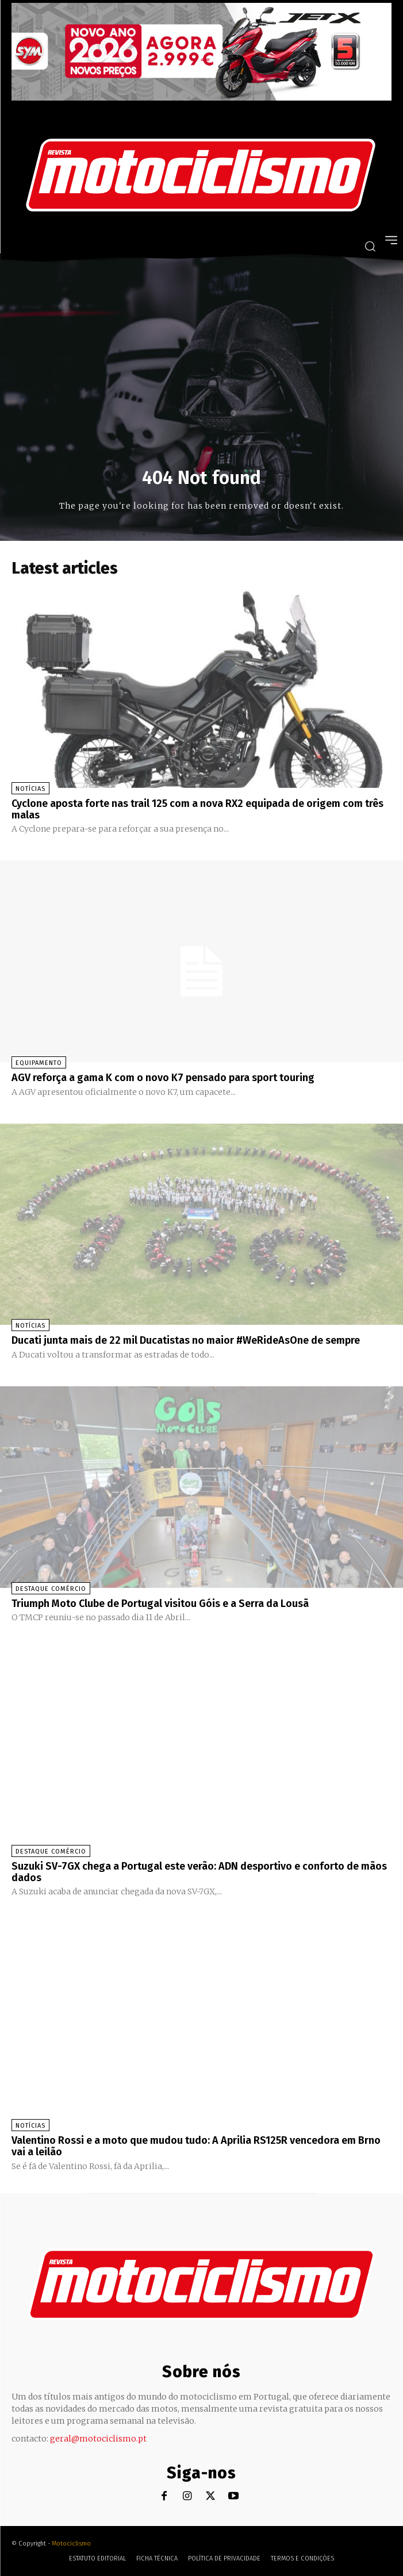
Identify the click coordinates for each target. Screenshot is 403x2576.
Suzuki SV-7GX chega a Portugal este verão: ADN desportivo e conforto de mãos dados (199, 1872)
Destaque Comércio (51, 1589)
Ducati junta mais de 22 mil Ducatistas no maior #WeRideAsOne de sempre (185, 1340)
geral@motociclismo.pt (98, 2438)
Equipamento (39, 1063)
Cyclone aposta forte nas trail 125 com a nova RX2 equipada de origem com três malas (197, 809)
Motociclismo (71, 2543)
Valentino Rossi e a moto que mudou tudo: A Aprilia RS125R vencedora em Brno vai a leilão (196, 2146)
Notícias (30, 789)
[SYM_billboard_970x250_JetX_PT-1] (201, 97)
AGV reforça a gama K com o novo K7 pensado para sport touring (162, 1077)
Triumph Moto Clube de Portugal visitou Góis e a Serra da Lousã (160, 1603)
